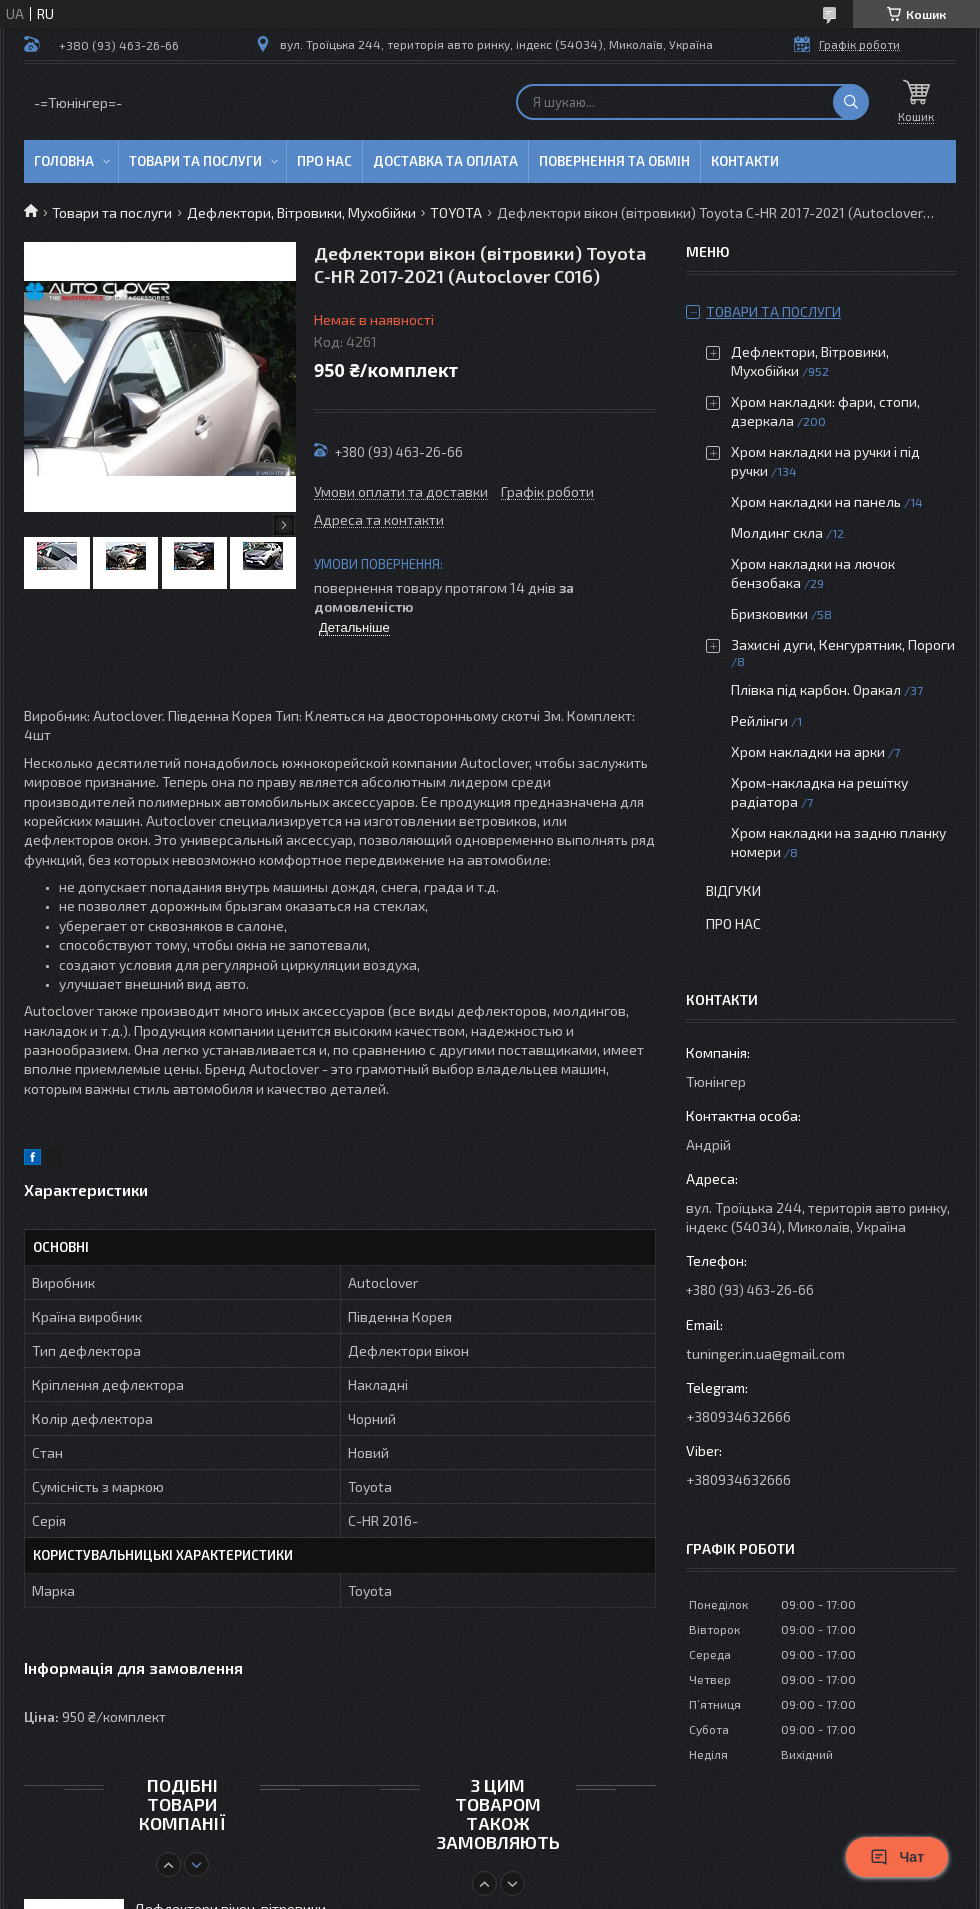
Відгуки (733, 890)
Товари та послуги (195, 161)
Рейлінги (759, 720)
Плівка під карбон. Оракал (816, 689)
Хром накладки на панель (816, 501)
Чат (897, 1857)
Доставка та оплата (445, 161)
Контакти (745, 161)
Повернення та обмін (614, 161)
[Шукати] (851, 102)
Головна (64, 161)
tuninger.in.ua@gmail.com (765, 1353)
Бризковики (769, 613)
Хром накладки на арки (808, 751)
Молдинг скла (777, 532)
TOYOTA (456, 212)
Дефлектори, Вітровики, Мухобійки (301, 212)
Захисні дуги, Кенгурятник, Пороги (843, 644)
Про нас (324, 161)
